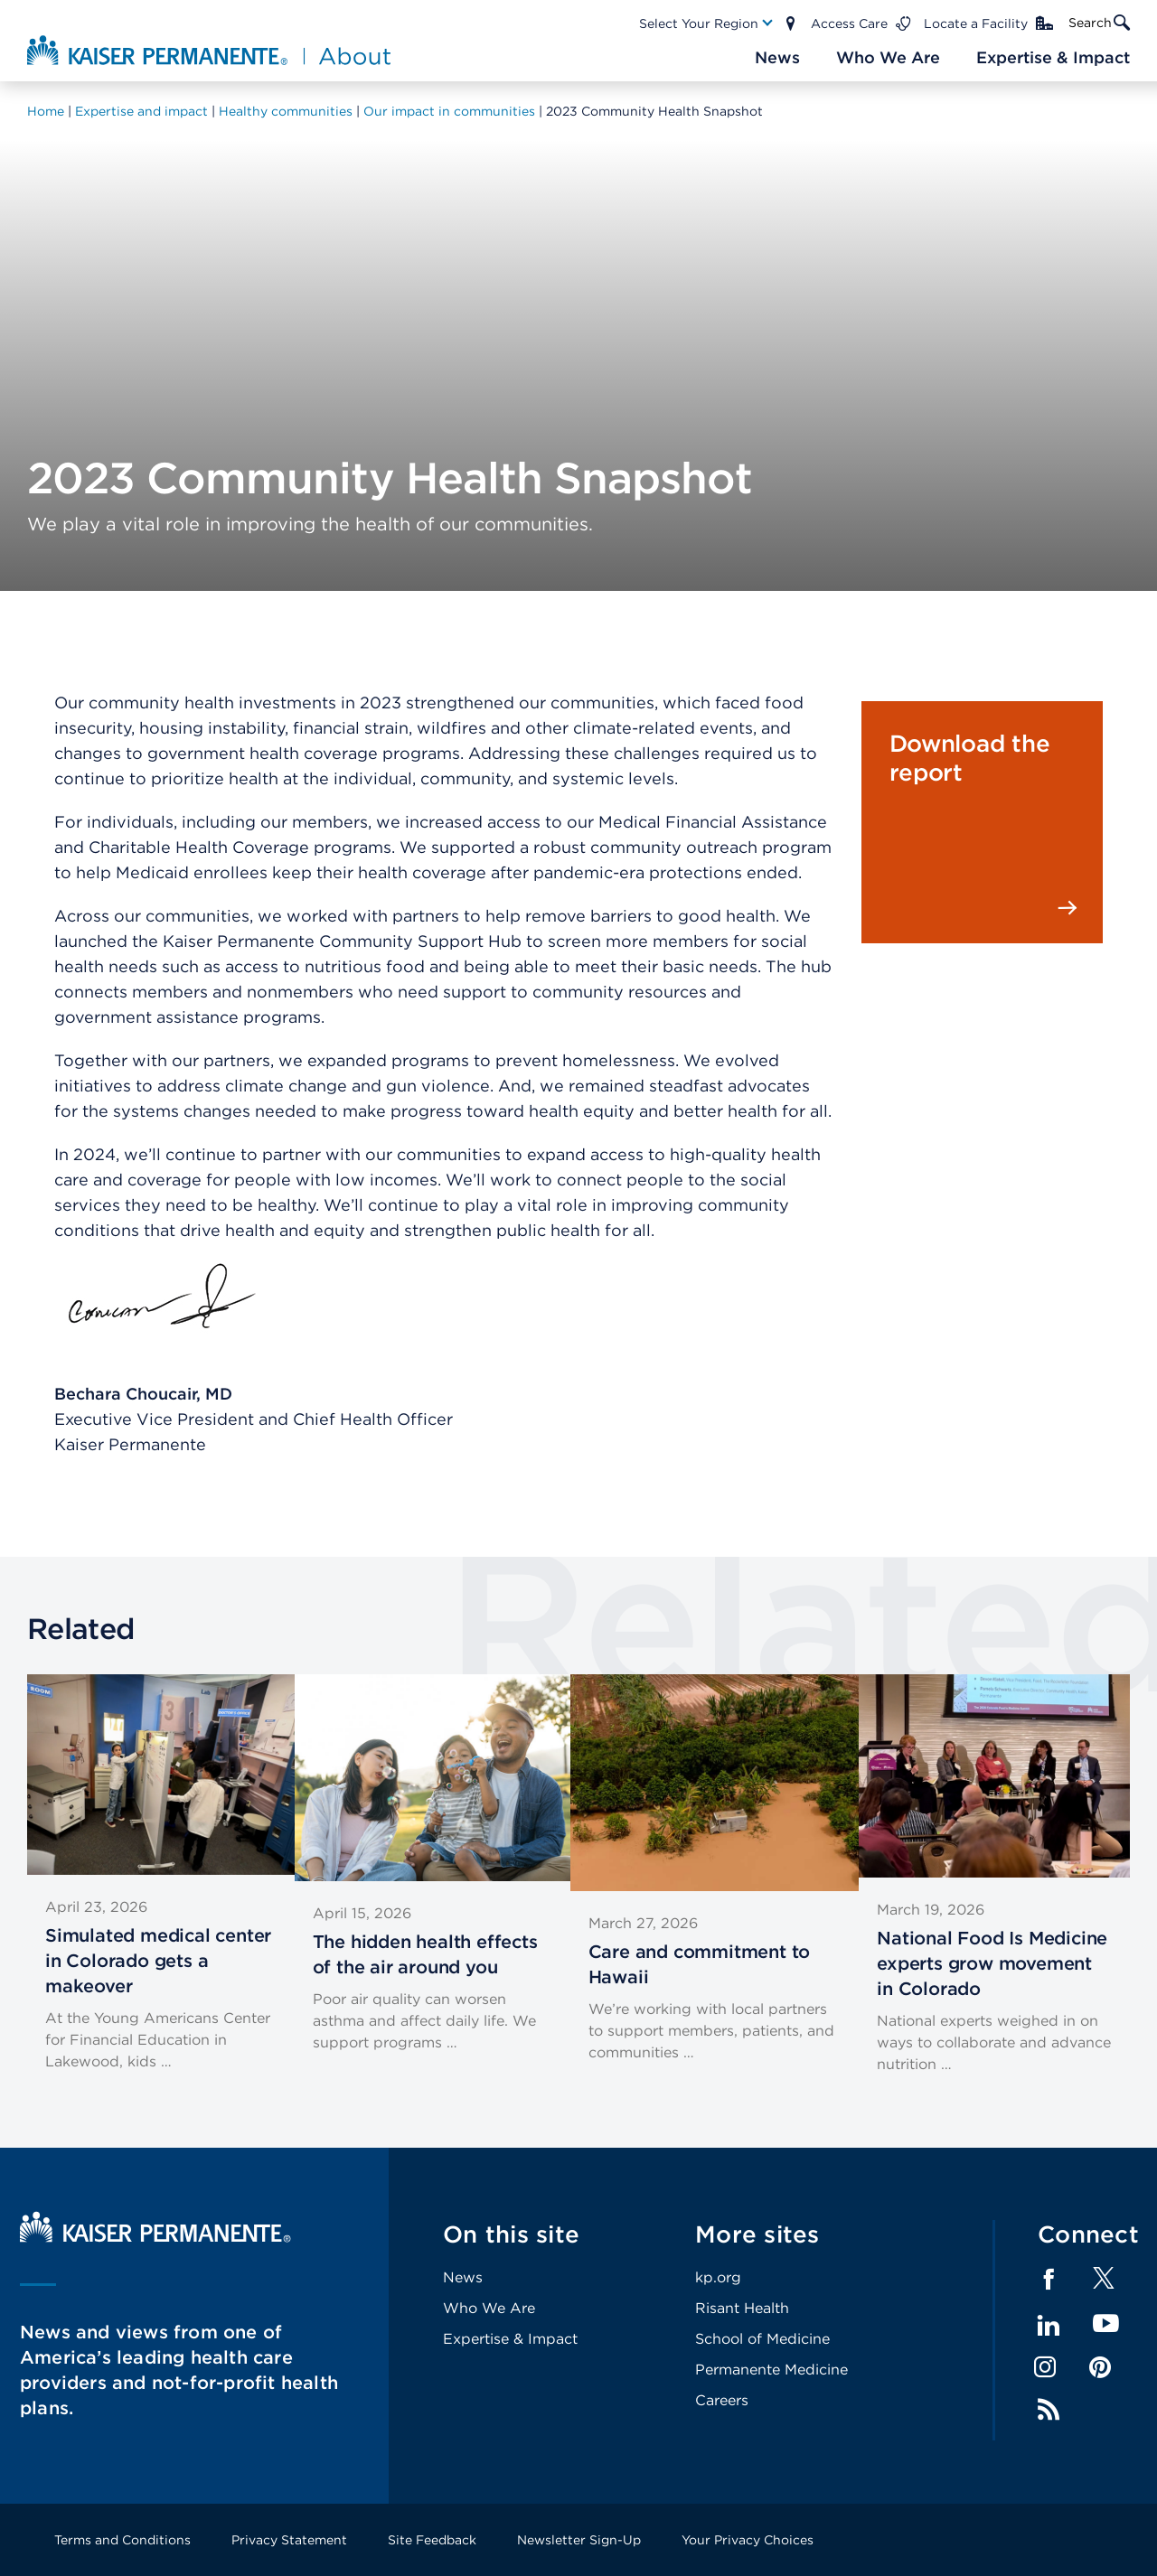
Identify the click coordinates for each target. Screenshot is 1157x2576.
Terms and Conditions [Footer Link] (122, 2540)
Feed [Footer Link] (1048, 2410)
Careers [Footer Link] (721, 2400)
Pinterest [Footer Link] (1100, 2367)
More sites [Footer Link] (757, 2234)
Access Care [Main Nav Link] (849, 23)
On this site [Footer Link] (511, 2234)
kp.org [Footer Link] (718, 2277)
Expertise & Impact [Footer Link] (510, 2338)
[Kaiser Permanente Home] (155, 2237)
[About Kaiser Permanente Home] (211, 50)
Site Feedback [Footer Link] (432, 2540)
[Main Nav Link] (707, 23)
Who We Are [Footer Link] (489, 2308)
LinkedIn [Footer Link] (1048, 2326)
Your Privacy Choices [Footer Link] (748, 2540)
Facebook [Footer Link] (1048, 2279)
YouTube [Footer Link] (1106, 2324)
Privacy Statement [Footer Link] (289, 2540)
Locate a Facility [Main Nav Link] (976, 23)
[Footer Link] (1104, 2283)
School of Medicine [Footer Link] (762, 2338)
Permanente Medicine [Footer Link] (771, 2369)
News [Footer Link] (463, 2277)
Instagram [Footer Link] (1045, 2367)
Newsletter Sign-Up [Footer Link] (579, 2540)
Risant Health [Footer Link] (742, 2308)
